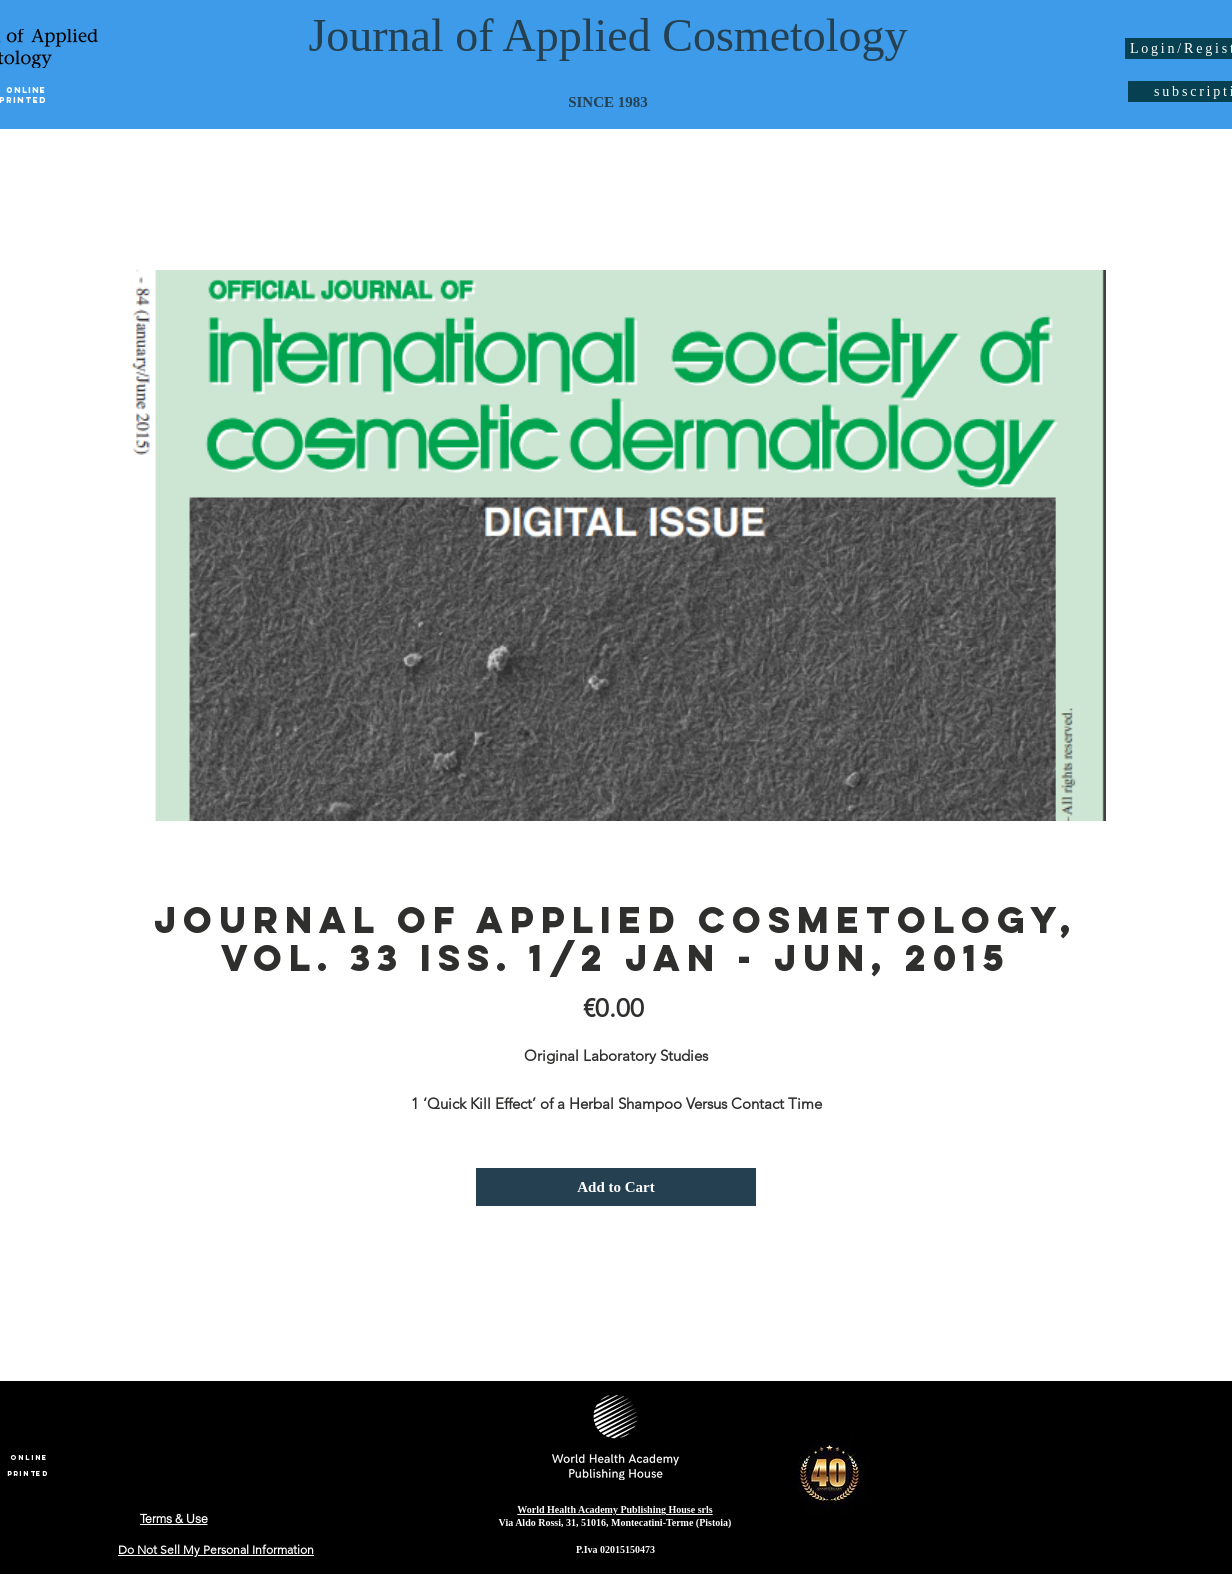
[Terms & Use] (173, 1518)
